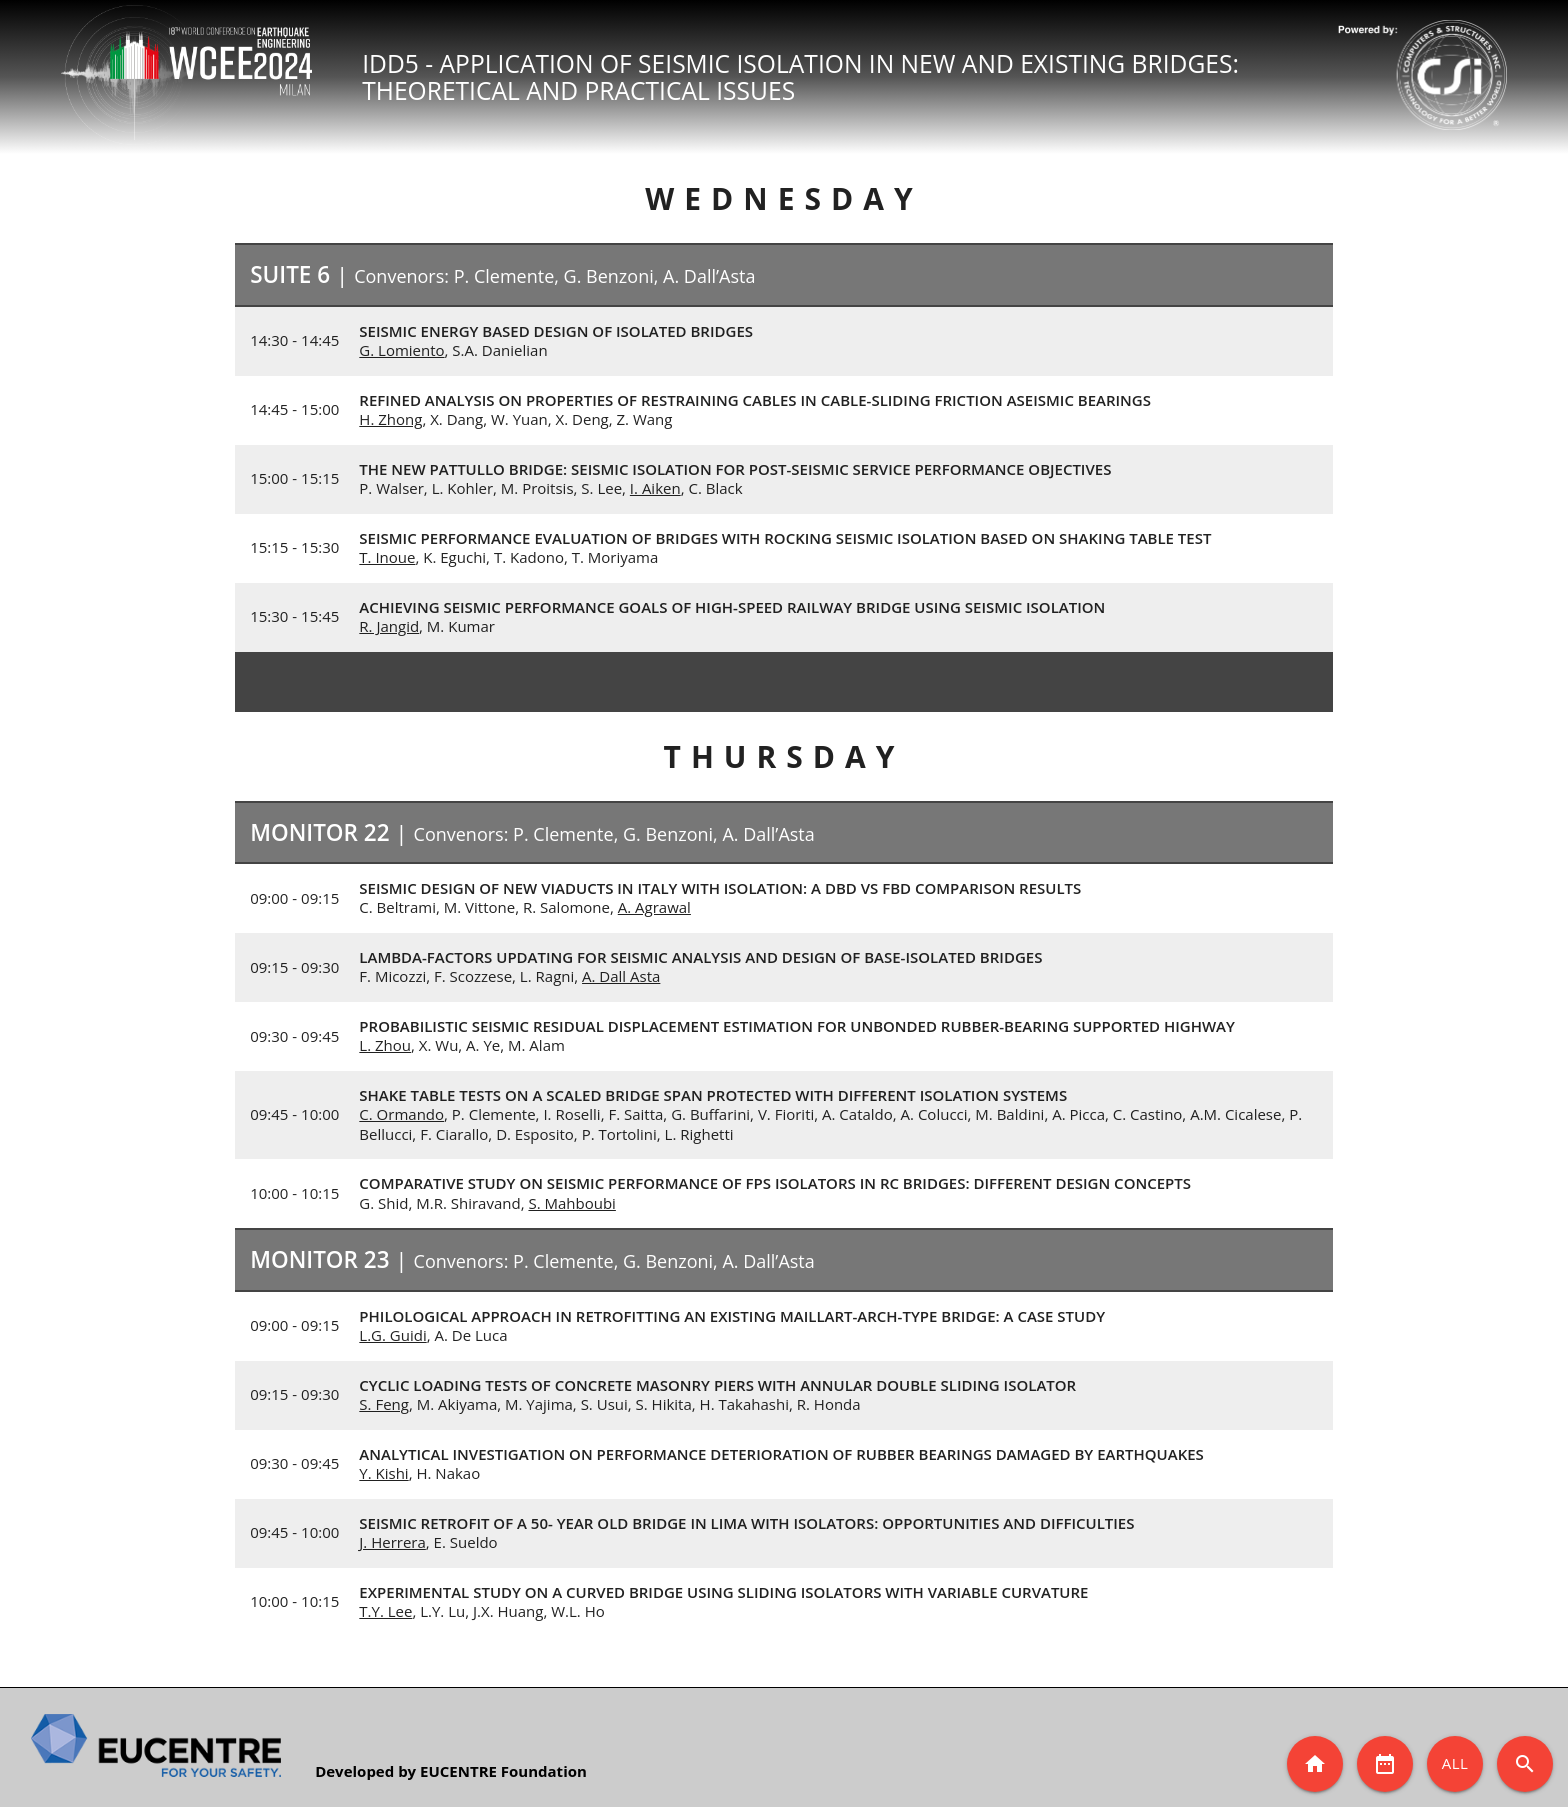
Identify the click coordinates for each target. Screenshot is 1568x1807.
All (1455, 1763)
